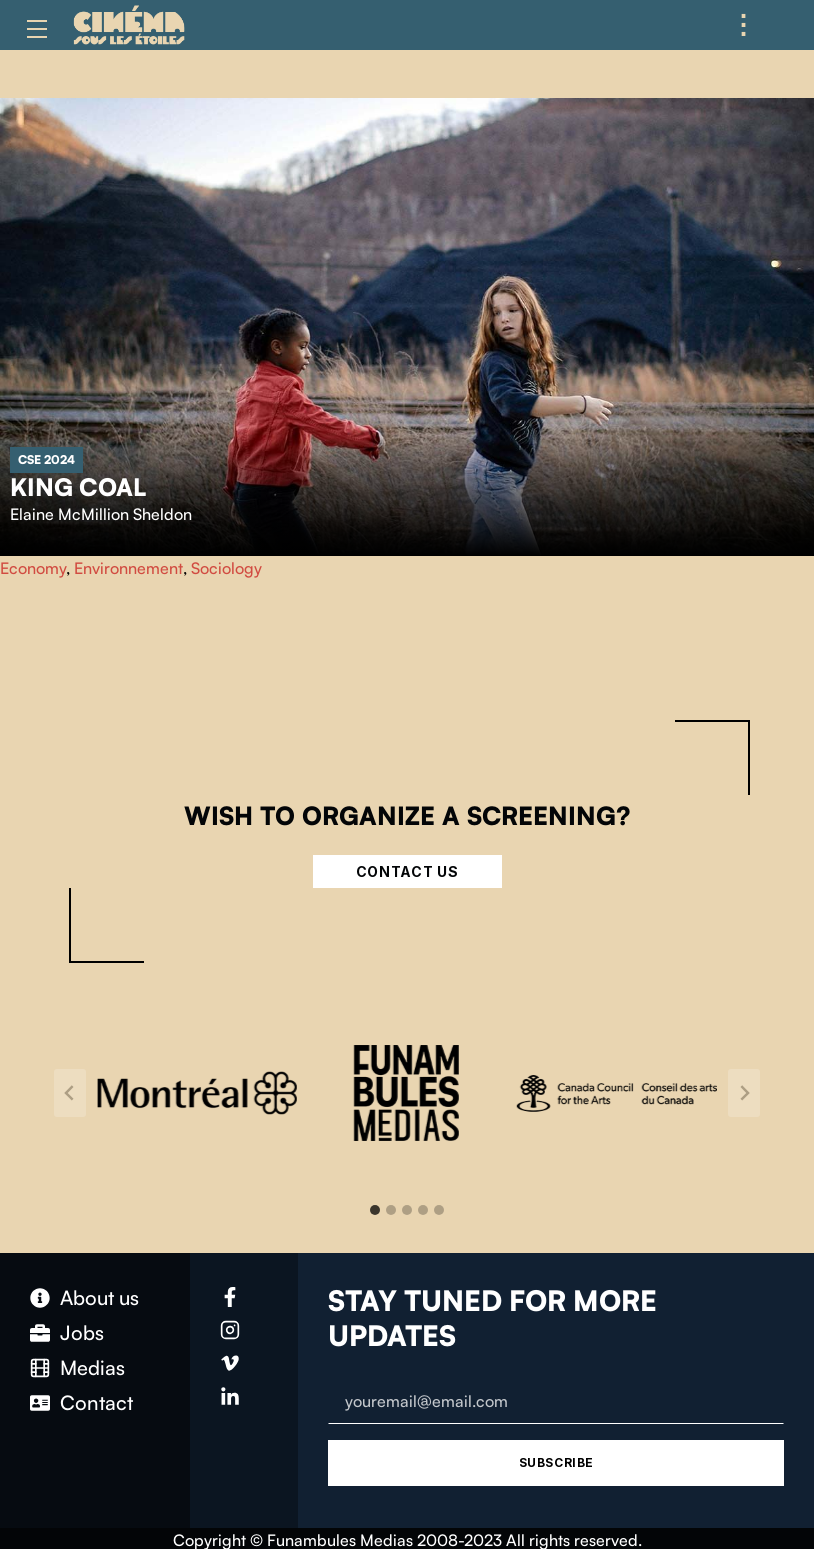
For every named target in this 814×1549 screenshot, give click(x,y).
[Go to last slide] (70, 1093)
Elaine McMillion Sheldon (101, 514)
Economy (33, 568)
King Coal (78, 487)
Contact (96, 1402)
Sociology (226, 568)
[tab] (375, 1210)
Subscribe (556, 1462)
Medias (92, 1367)
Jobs (82, 1332)
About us (99, 1297)
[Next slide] (744, 1093)
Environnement (128, 568)
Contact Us (407, 871)
